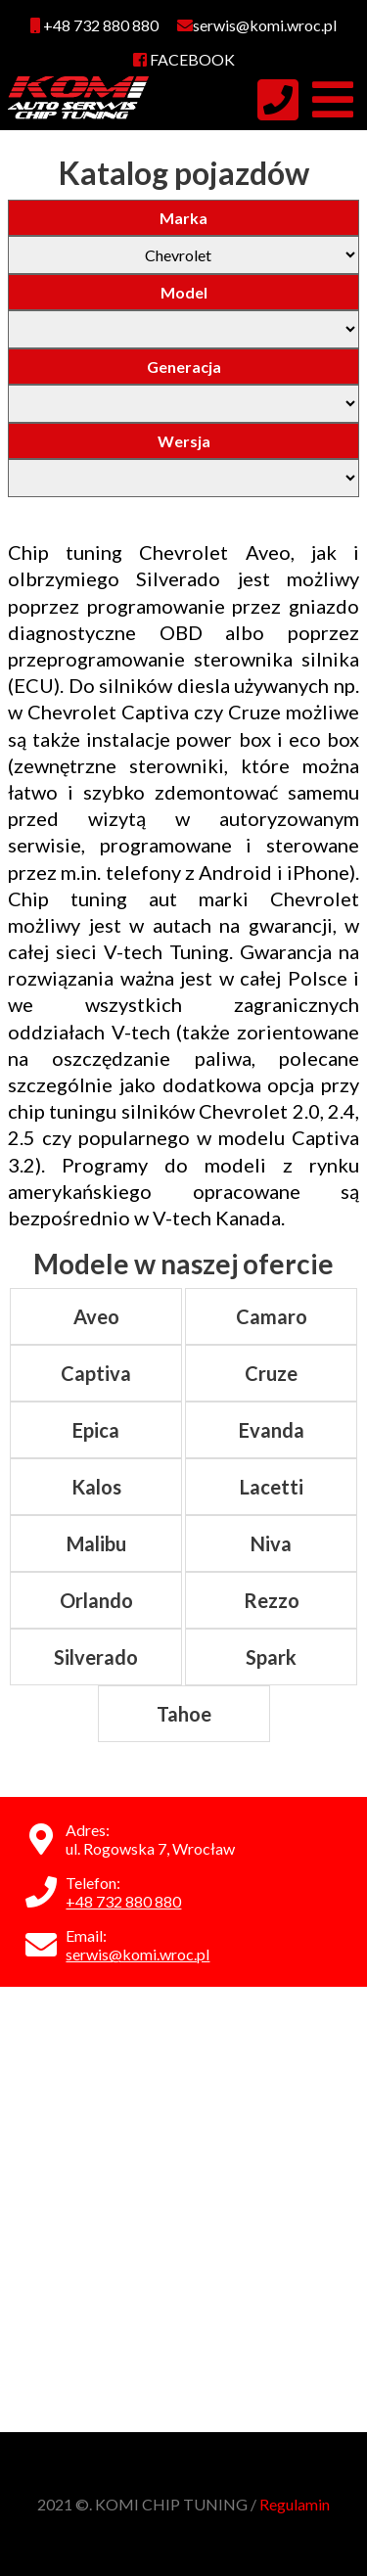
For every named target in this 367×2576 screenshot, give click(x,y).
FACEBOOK (184, 59)
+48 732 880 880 (94, 25)
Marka (183, 217)
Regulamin (294, 2504)
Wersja (184, 441)
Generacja (184, 366)
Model (184, 292)
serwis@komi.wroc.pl (137, 1954)
